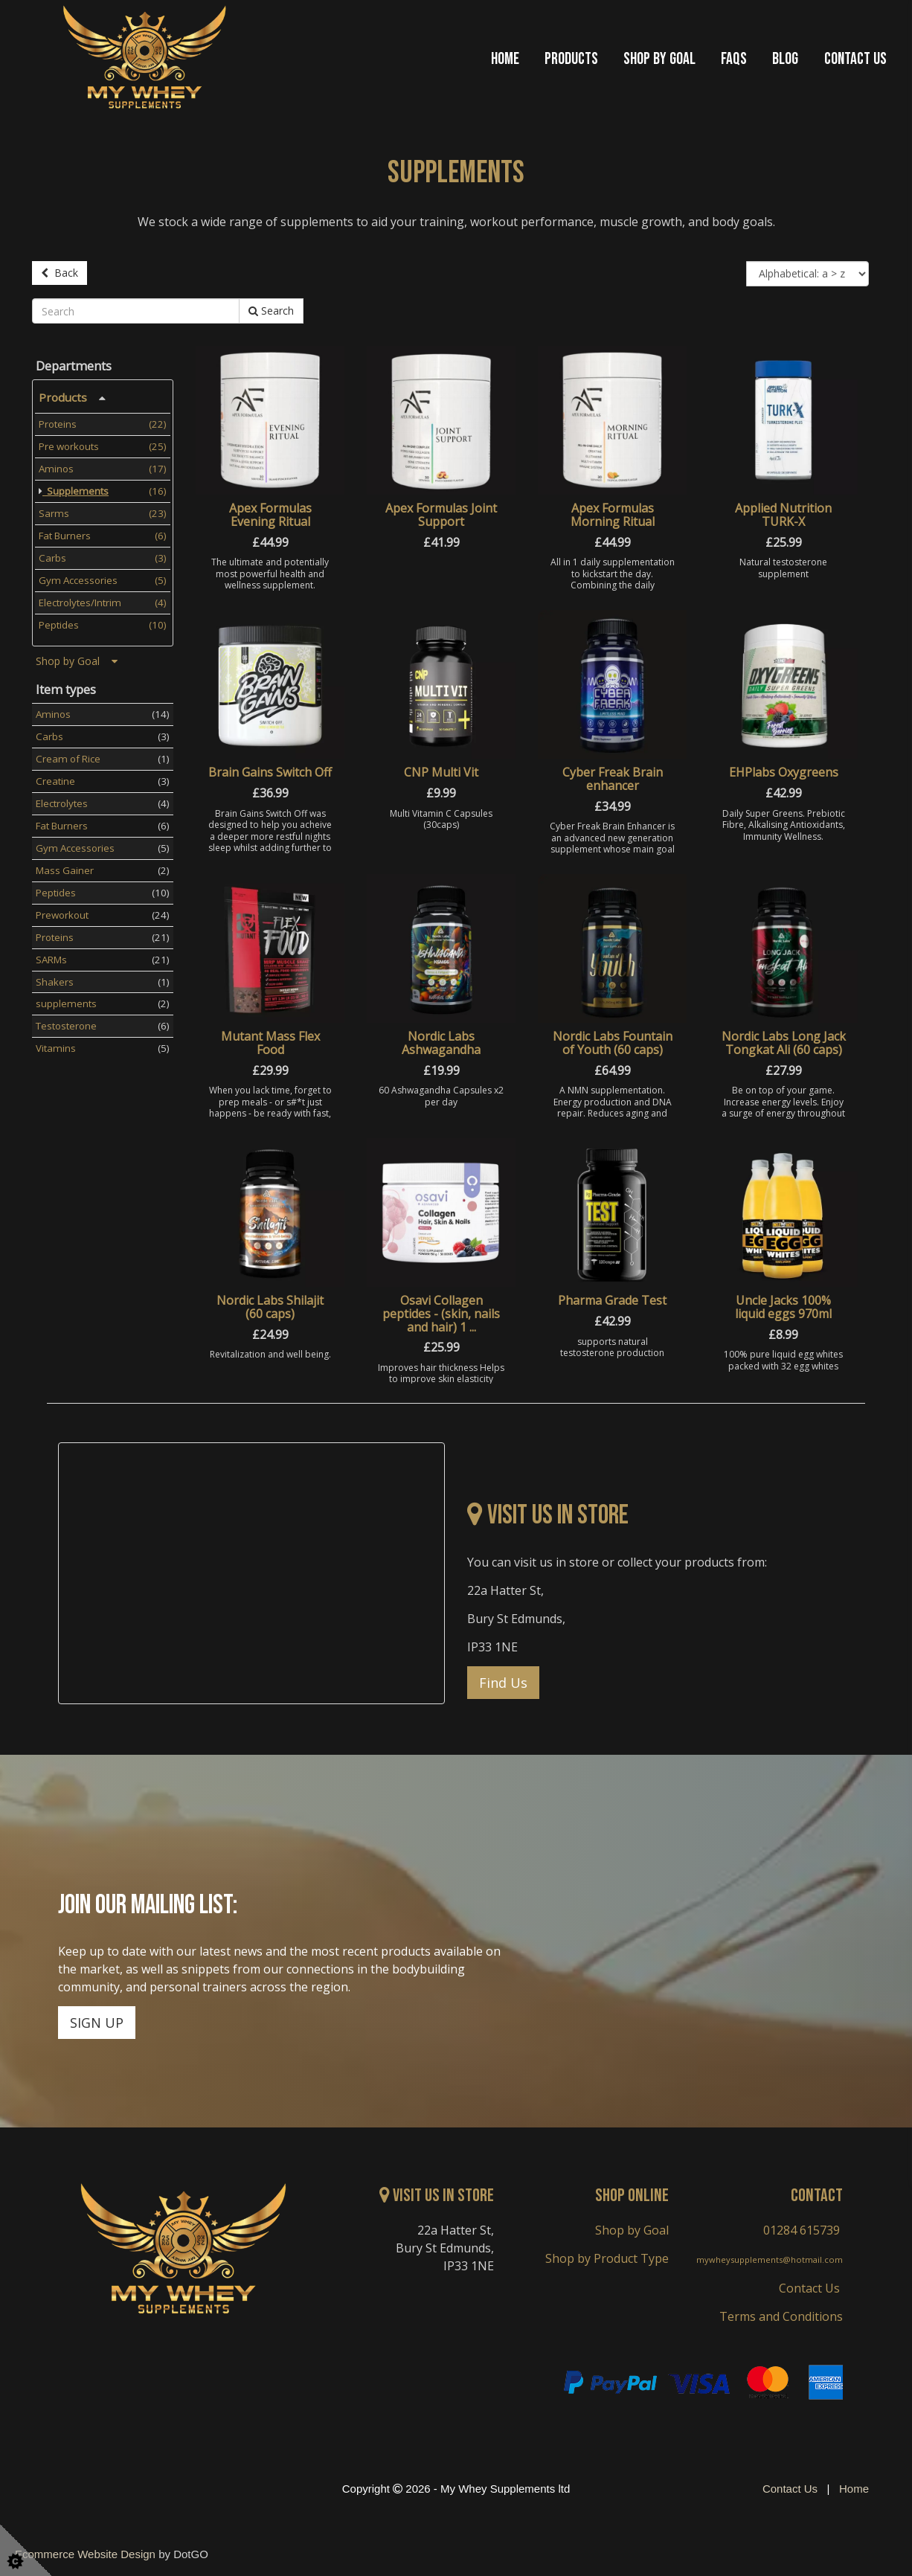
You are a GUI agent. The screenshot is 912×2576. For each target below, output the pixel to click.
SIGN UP (96, 2020)
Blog (785, 60)
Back (59, 273)
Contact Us (855, 60)
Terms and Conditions (781, 2313)
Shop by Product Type (607, 2255)
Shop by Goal (659, 60)
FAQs (734, 60)
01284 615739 (801, 2227)
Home (505, 60)
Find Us (503, 1680)
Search (271, 308)
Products (571, 60)
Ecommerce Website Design (85, 2551)
